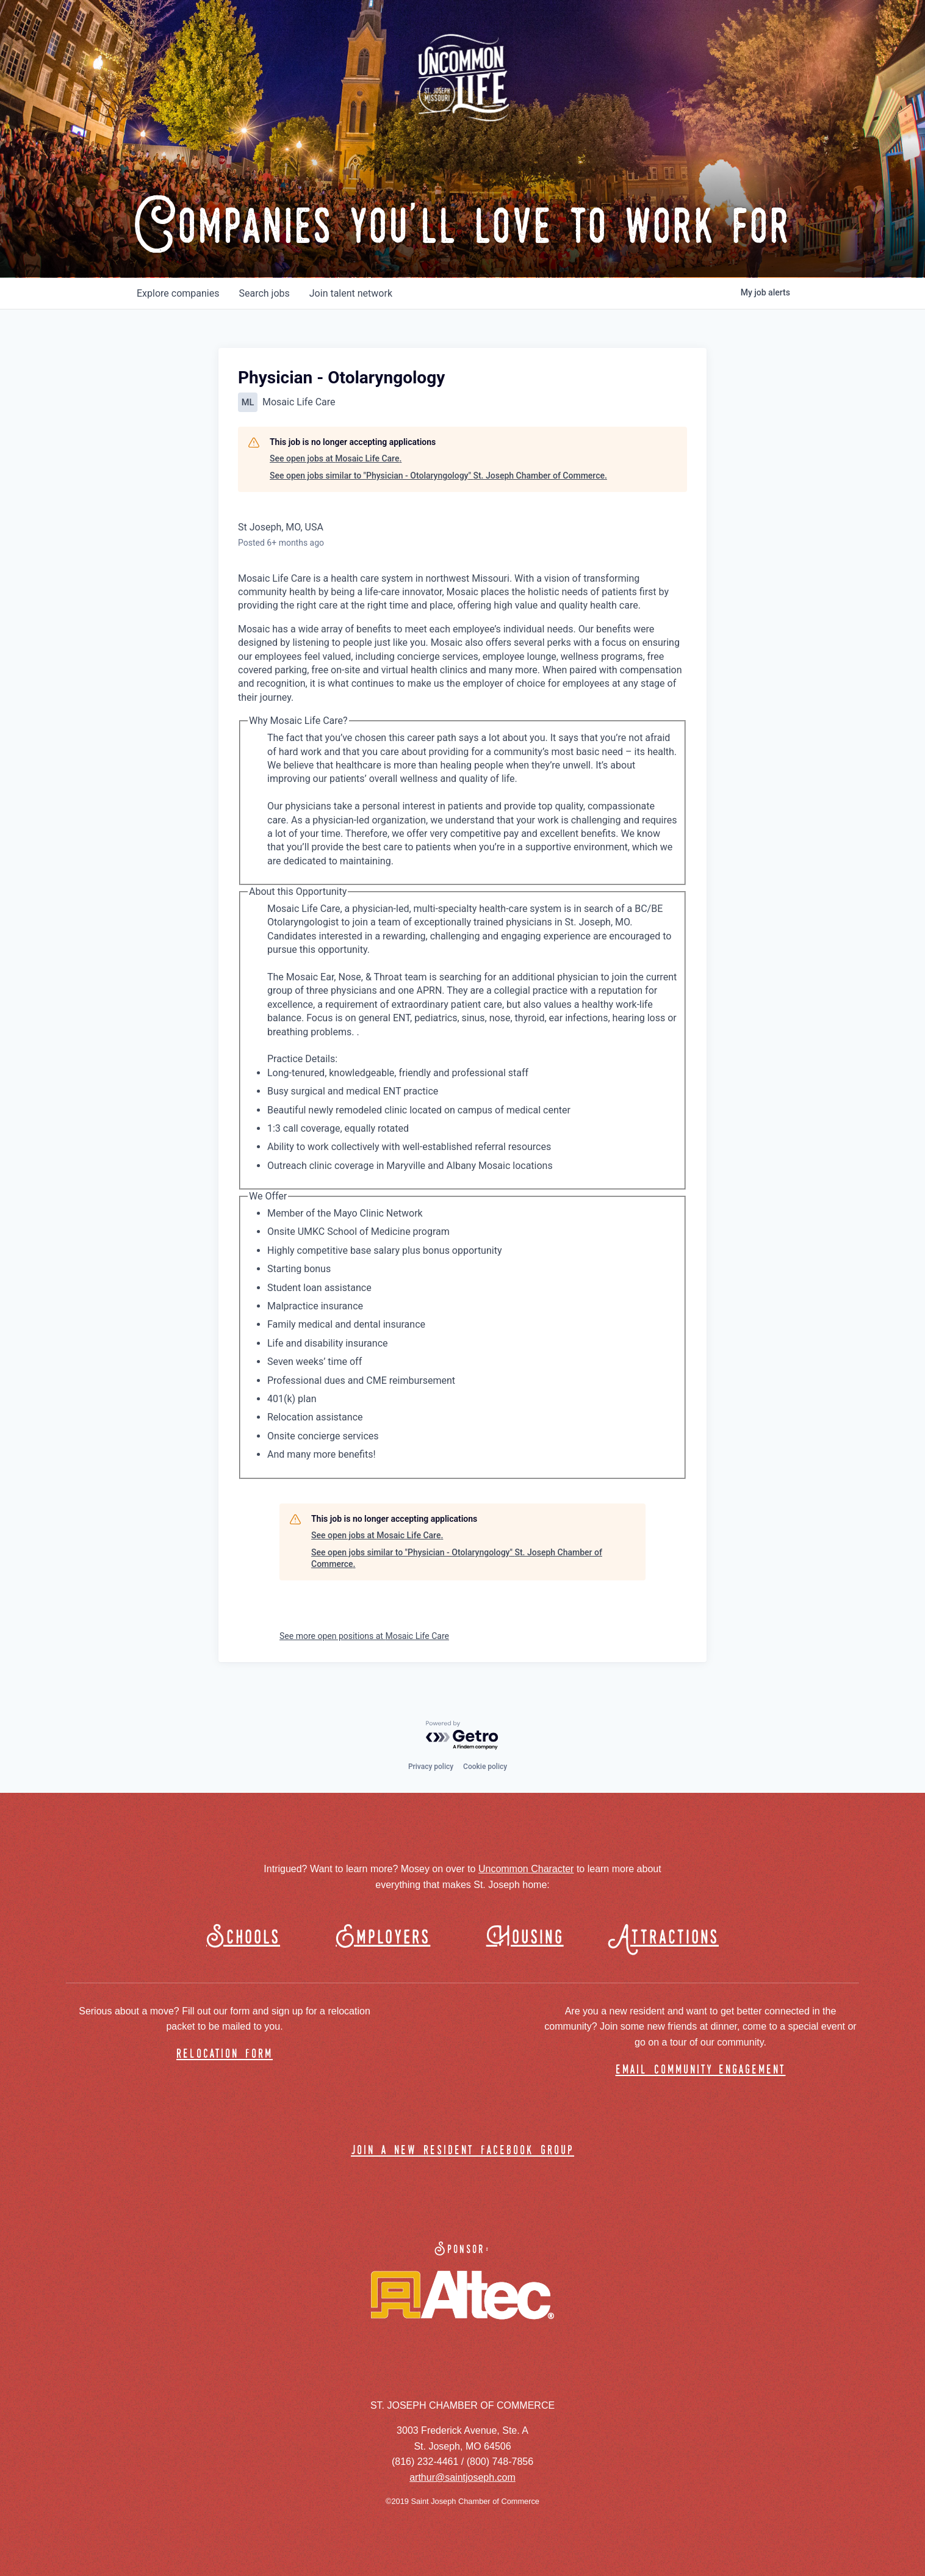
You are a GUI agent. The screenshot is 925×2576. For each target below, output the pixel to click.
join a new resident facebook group (462, 2150)
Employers (383, 1937)
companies (178, 293)
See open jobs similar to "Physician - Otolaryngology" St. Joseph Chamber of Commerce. (438, 475)
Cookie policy (485, 1766)
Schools (243, 1937)
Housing (525, 1937)
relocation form (224, 2054)
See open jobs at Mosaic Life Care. (335, 458)
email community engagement (701, 2070)
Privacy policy (430, 1766)
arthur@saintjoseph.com (462, 2477)
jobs (264, 293)
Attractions (669, 1937)
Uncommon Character (526, 1869)
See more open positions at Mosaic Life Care (364, 1636)
